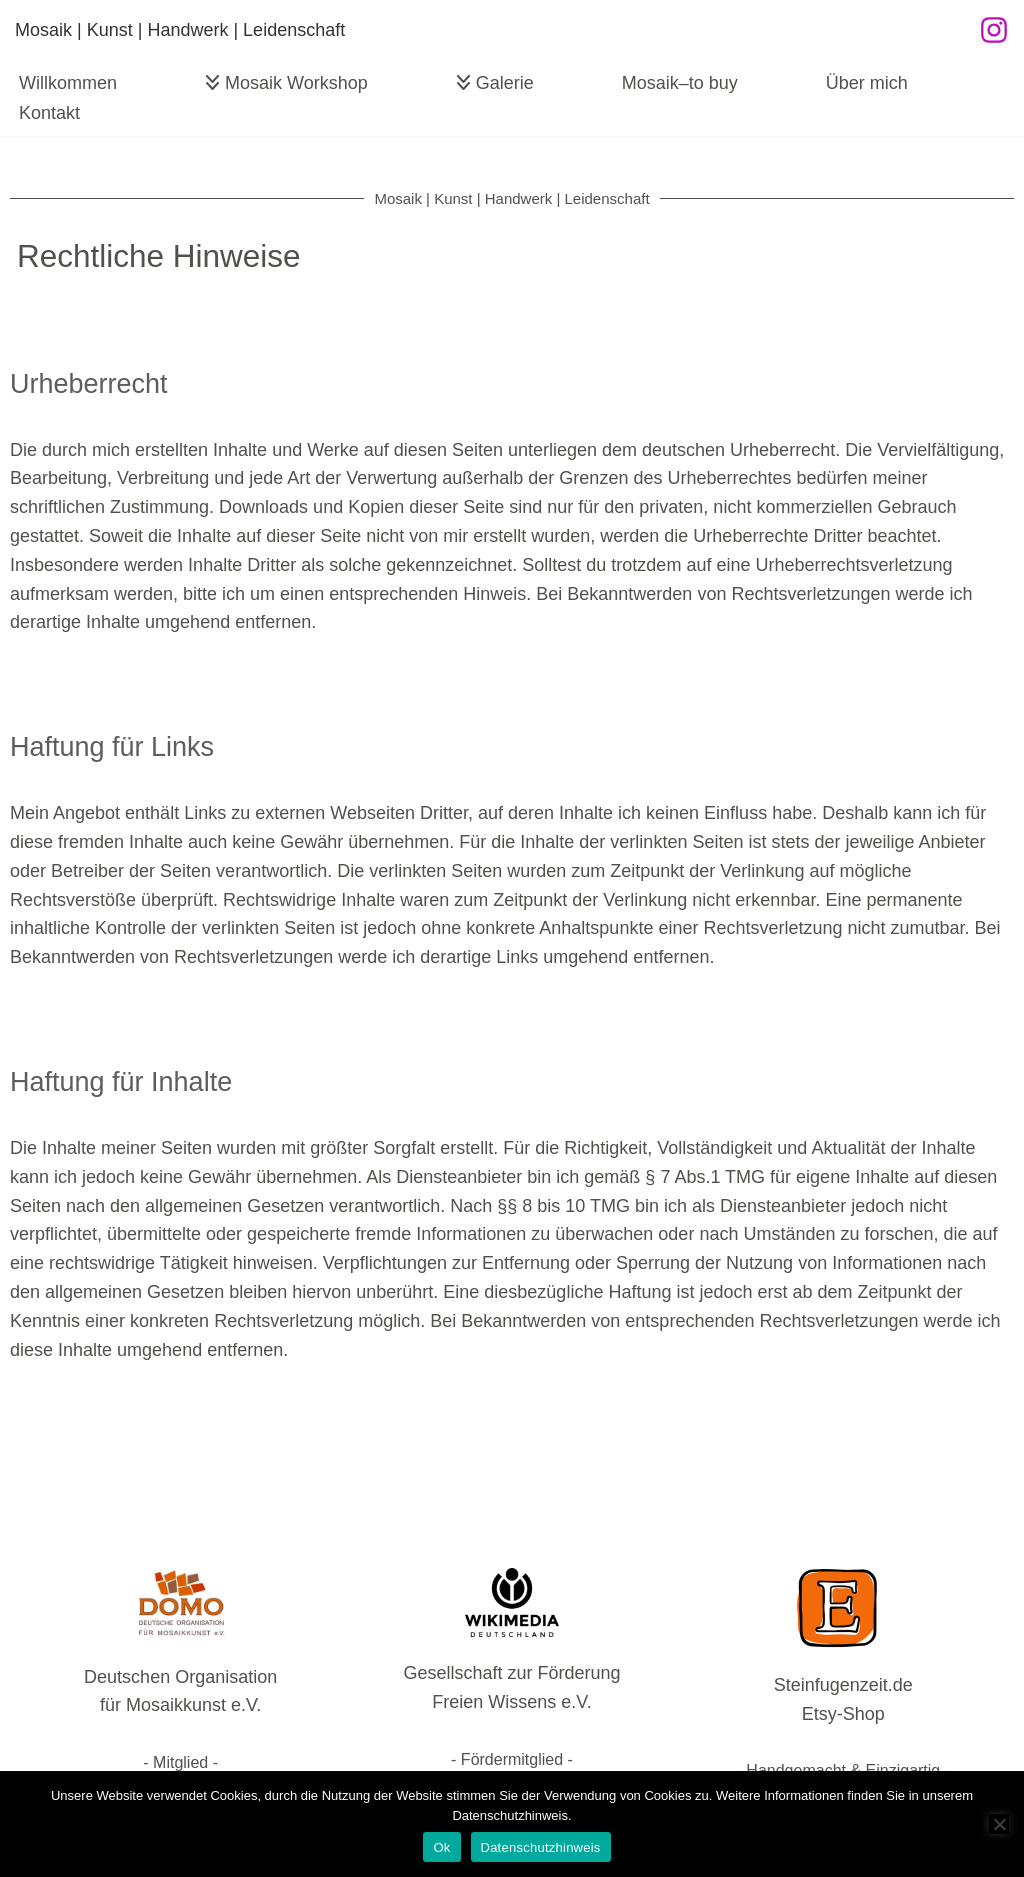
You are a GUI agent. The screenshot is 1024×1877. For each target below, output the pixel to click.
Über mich (867, 83)
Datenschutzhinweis (541, 1847)
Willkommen (68, 83)
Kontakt (49, 113)
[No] (999, 1824)
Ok (441, 1847)
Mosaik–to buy (680, 83)
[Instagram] (994, 30)
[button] (212, 82)
